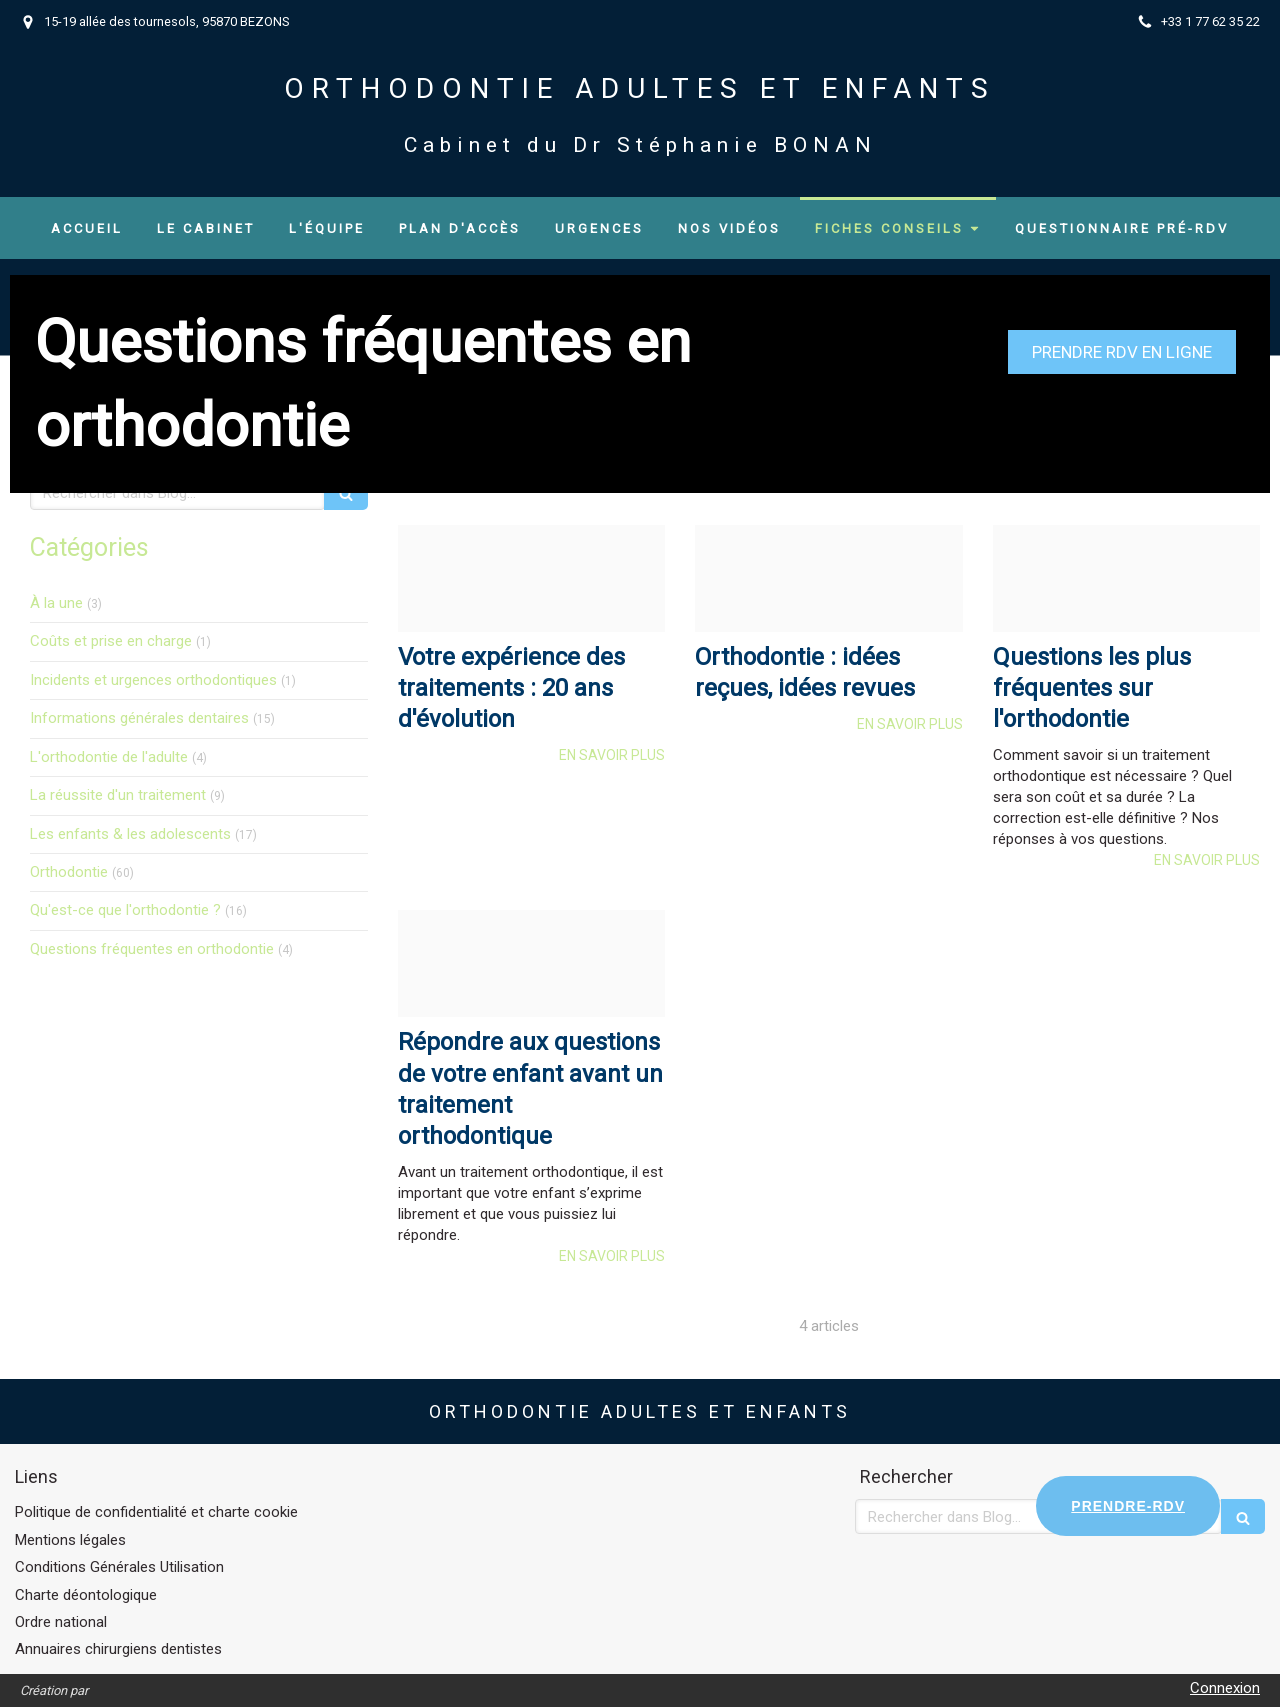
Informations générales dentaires (139, 718)
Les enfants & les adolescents (130, 834)
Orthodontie (69, 872)
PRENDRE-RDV (1128, 1506)
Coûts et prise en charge (111, 641)
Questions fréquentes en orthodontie (152, 949)
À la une (56, 603)
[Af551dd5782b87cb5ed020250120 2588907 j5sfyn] (531, 963)
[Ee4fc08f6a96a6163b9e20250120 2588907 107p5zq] (1126, 578)
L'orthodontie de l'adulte (109, 757)
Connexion (1225, 1688)
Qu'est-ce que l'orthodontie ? (125, 910)
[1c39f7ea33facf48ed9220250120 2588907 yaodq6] (531, 578)
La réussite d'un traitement (118, 795)
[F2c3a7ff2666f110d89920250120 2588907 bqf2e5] (828, 578)
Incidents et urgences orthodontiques (153, 680)
